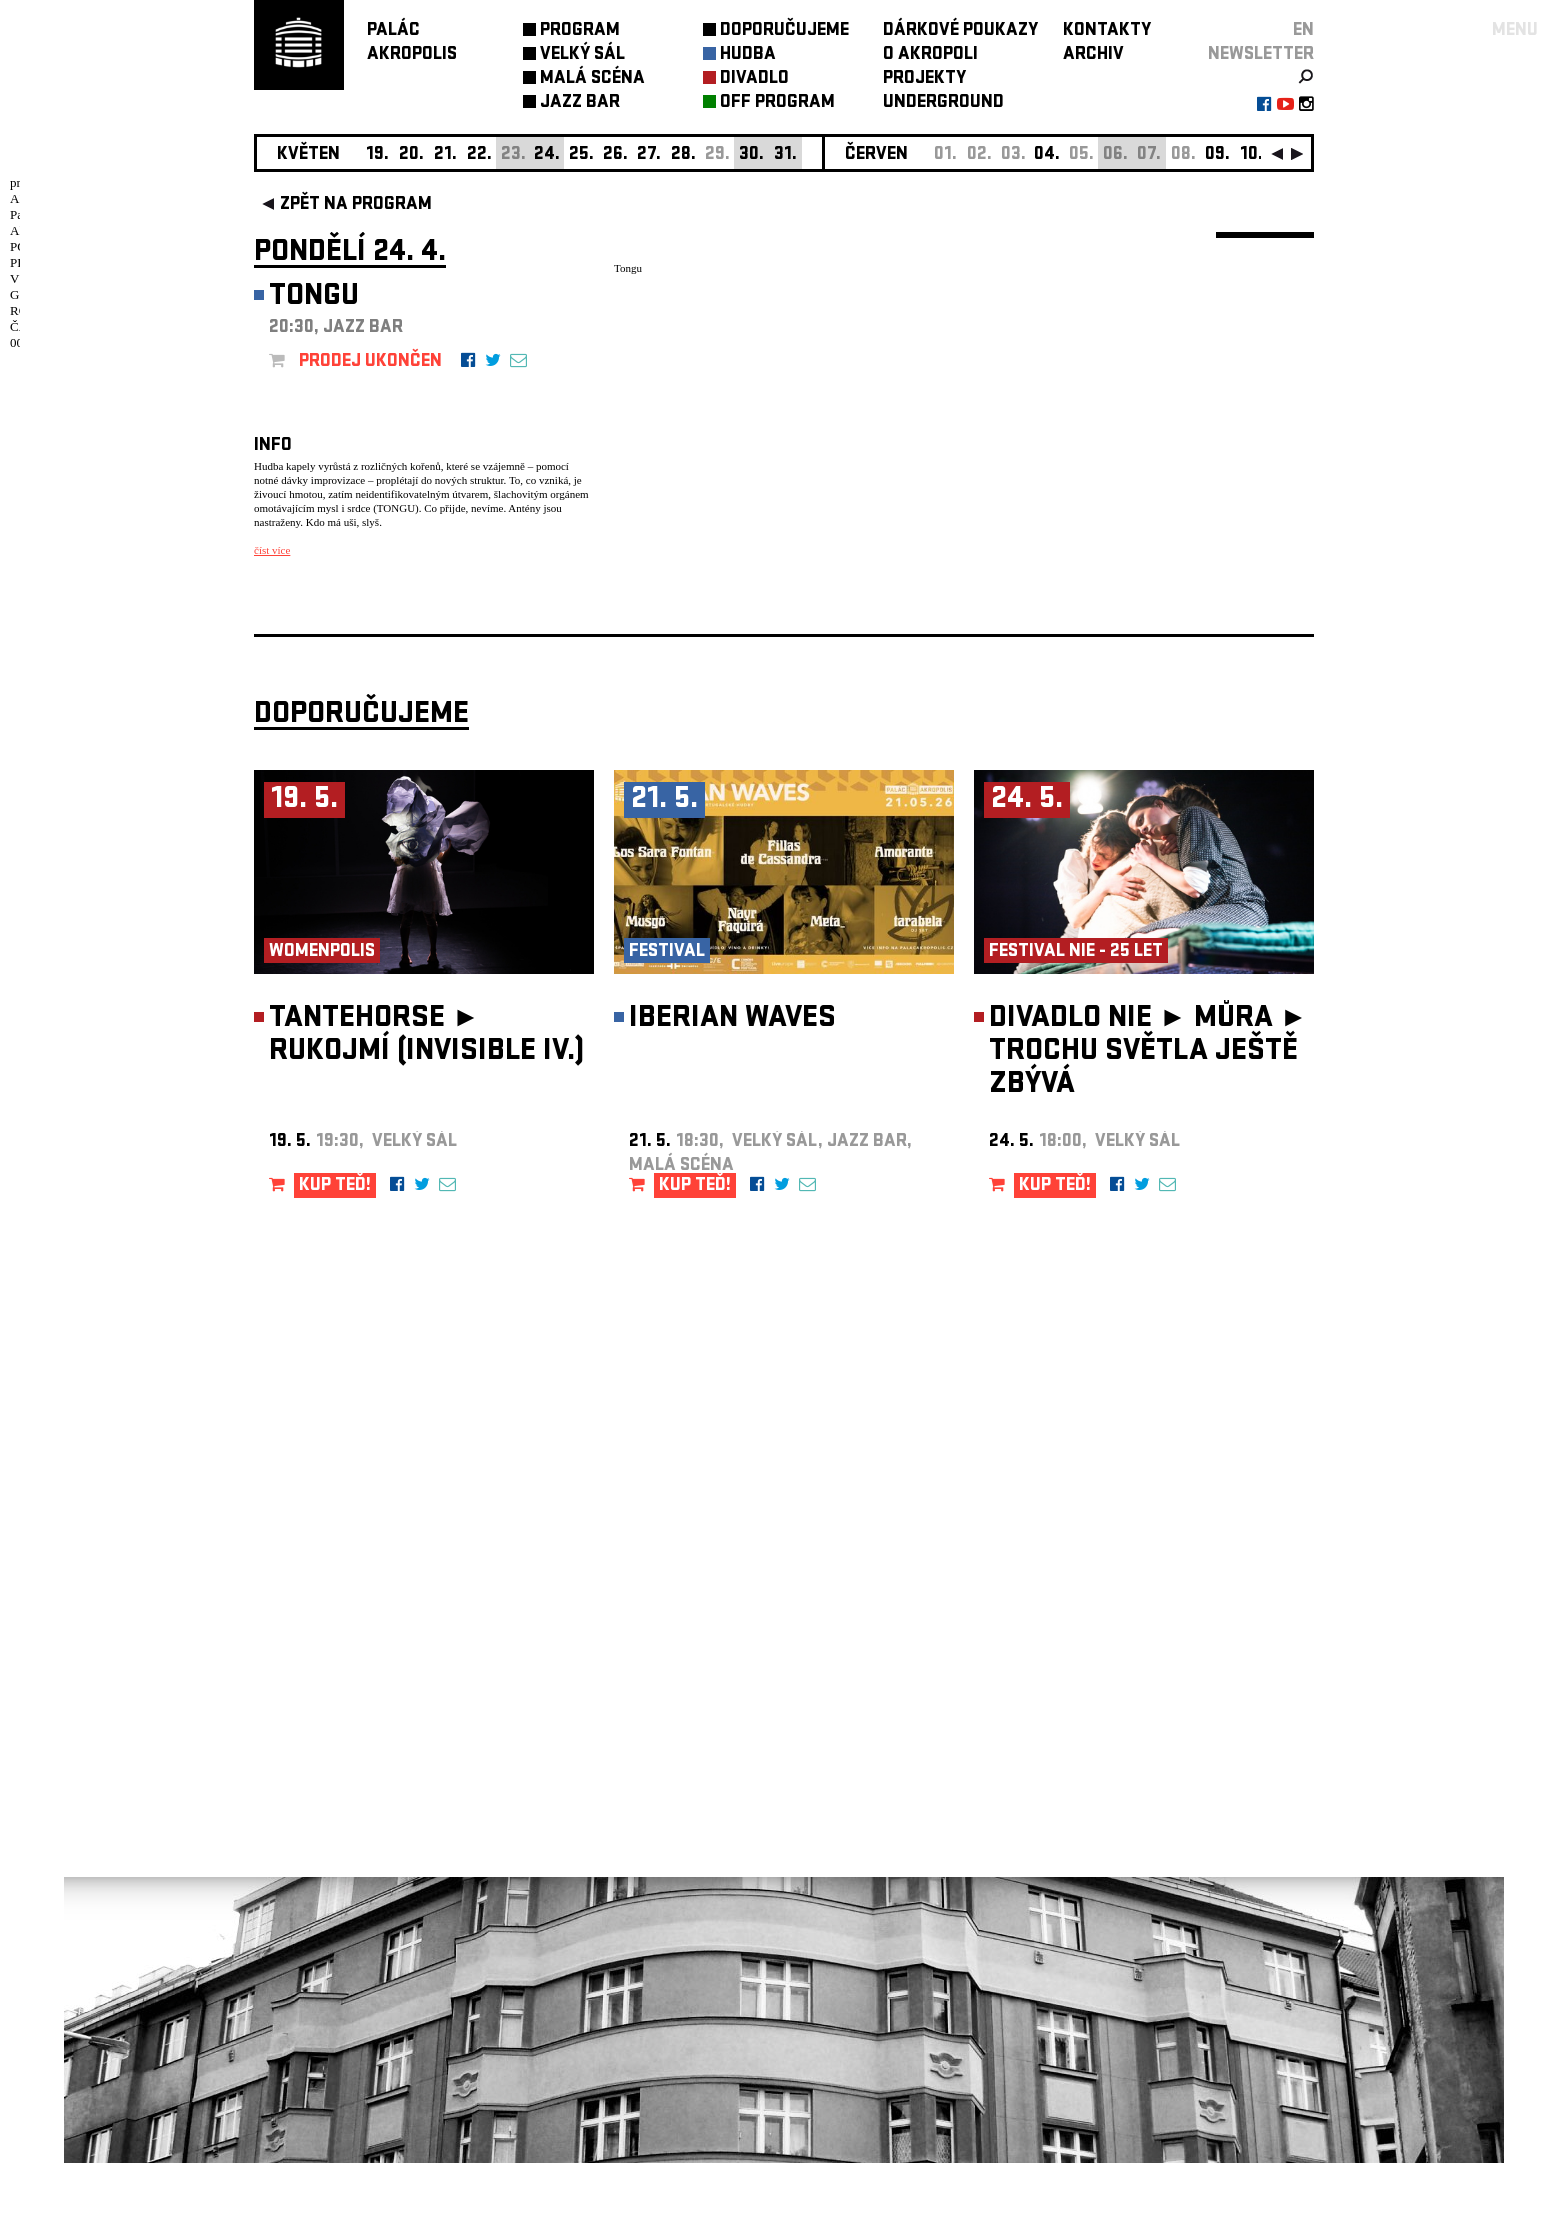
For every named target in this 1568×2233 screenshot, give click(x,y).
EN (1303, 31)
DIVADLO (754, 79)
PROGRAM (580, 31)
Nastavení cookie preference (333, 1961)
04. (1047, 155)
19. (377, 155)
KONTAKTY (1107, 31)
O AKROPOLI (930, 55)
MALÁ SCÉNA (592, 79)
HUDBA (748, 55)
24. (547, 155)
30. (751, 155)
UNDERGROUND (943, 103)
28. (683, 155)
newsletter (1261, 55)
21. (445, 155)
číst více (272, 550)
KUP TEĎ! (335, 1256)
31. (785, 155)
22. (479, 155)
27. (649, 155)
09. (1217, 155)
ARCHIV (1093, 55)
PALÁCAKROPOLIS (412, 43)
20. (411, 155)
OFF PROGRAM (777, 103)
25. (581, 155)
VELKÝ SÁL (582, 55)
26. (615, 155)
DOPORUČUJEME (784, 31)
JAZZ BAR (580, 103)
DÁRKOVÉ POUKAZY (960, 31)
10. (1251, 155)
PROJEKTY (924, 79)
